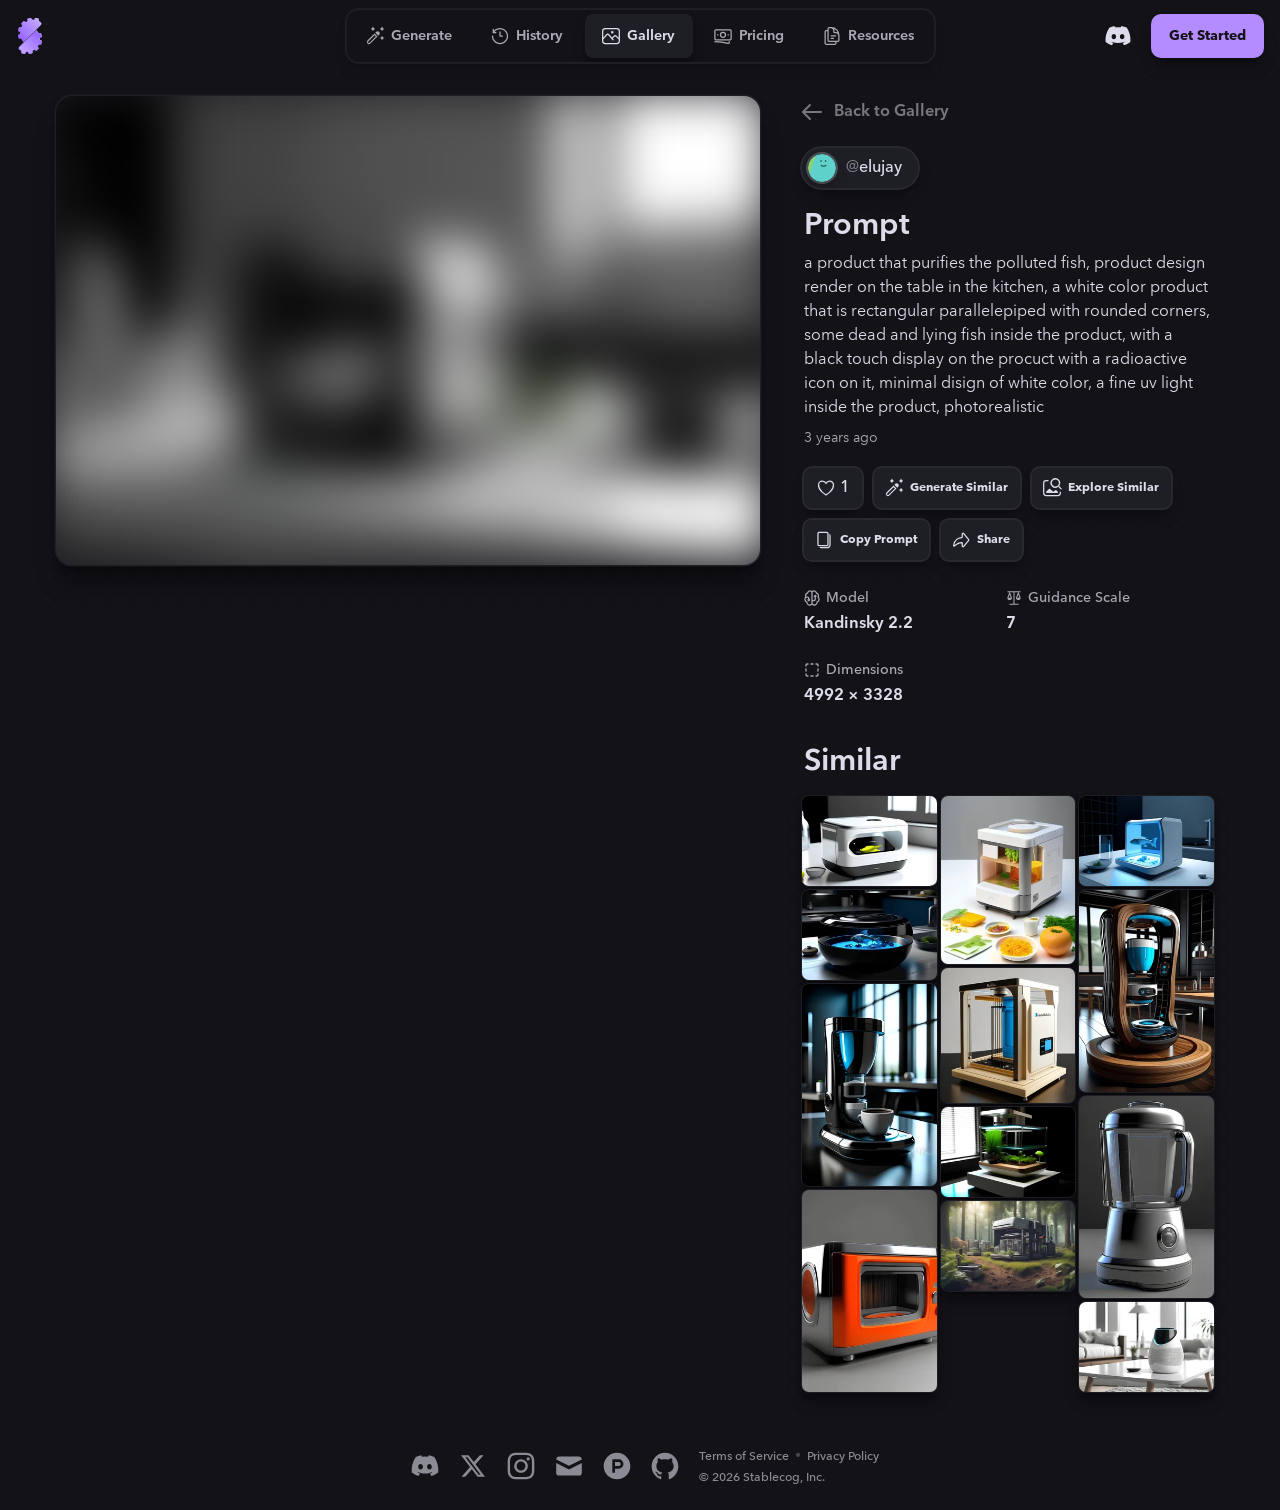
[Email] (569, 1466)
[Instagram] (521, 1466)
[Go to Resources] (869, 36)
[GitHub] (665, 1466)
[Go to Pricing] (749, 36)
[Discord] (1118, 36)
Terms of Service (744, 1456)
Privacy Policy (843, 1456)
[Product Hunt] (617, 1466)
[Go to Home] (30, 36)
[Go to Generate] (409, 36)
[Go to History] (527, 36)
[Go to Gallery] (639, 36)
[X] (473, 1466)
